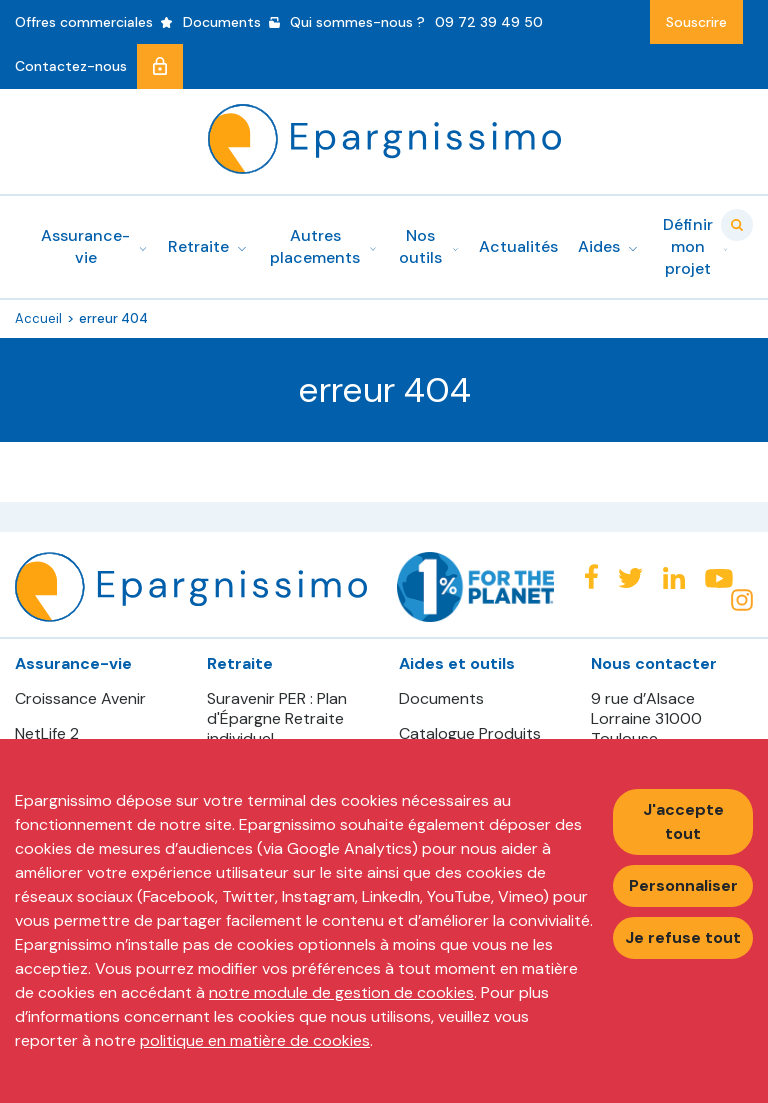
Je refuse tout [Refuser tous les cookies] (683, 937)
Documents (441, 699)
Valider (737, 225)
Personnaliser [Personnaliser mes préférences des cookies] (683, 885)
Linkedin (674, 578)
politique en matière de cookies (255, 1040)
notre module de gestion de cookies (341, 992)
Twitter (630, 578)
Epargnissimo (384, 139)
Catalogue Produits (470, 734)
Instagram (742, 600)
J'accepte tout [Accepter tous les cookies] (683, 821)
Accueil (38, 318)
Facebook (591, 576)
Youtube (719, 579)
